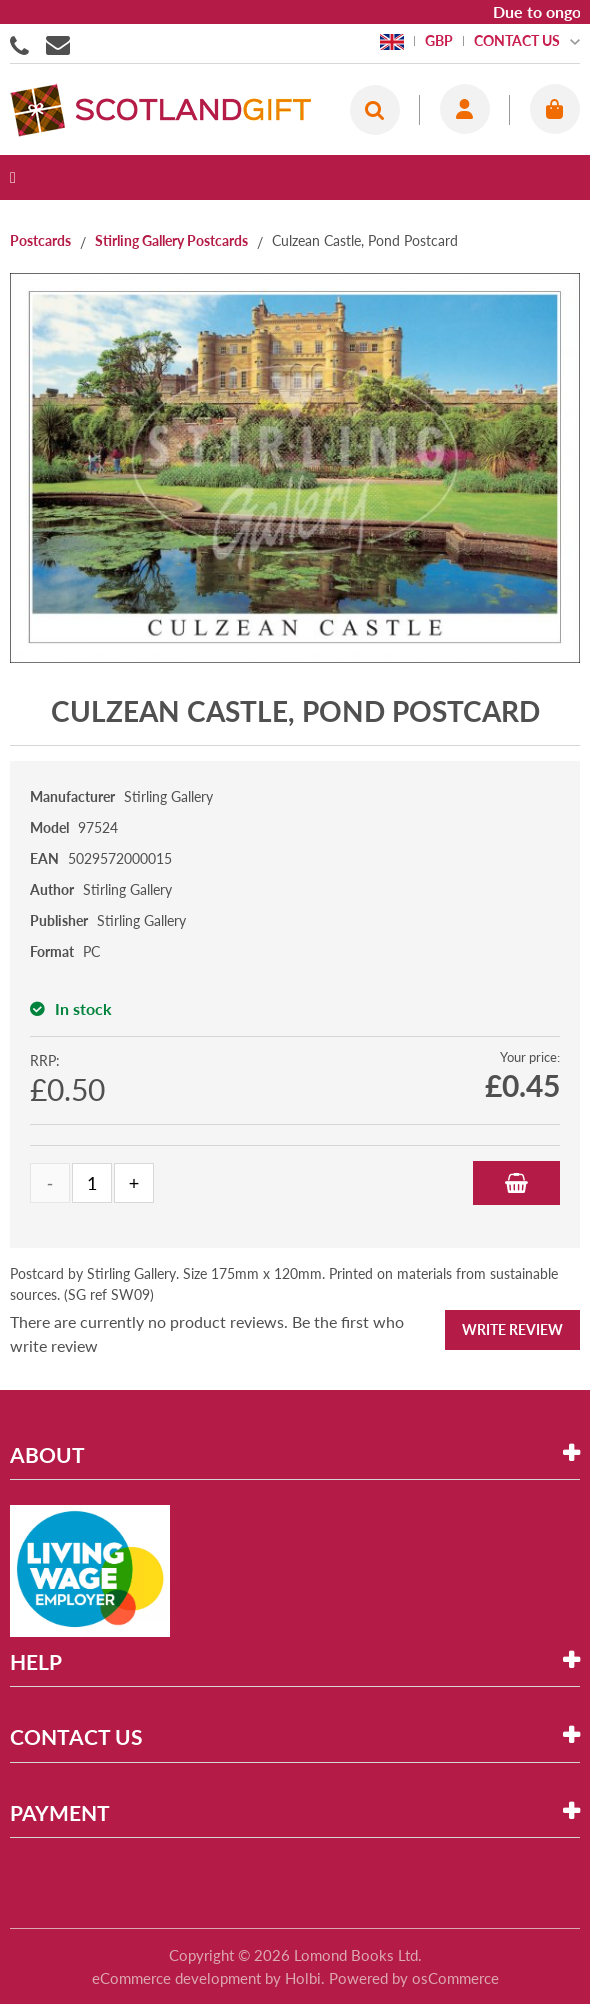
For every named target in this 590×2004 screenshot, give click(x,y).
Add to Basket (516, 1183)
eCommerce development (176, 1978)
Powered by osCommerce (414, 1978)
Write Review (512, 1329)
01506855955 (23, 44)
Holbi (303, 1978)
